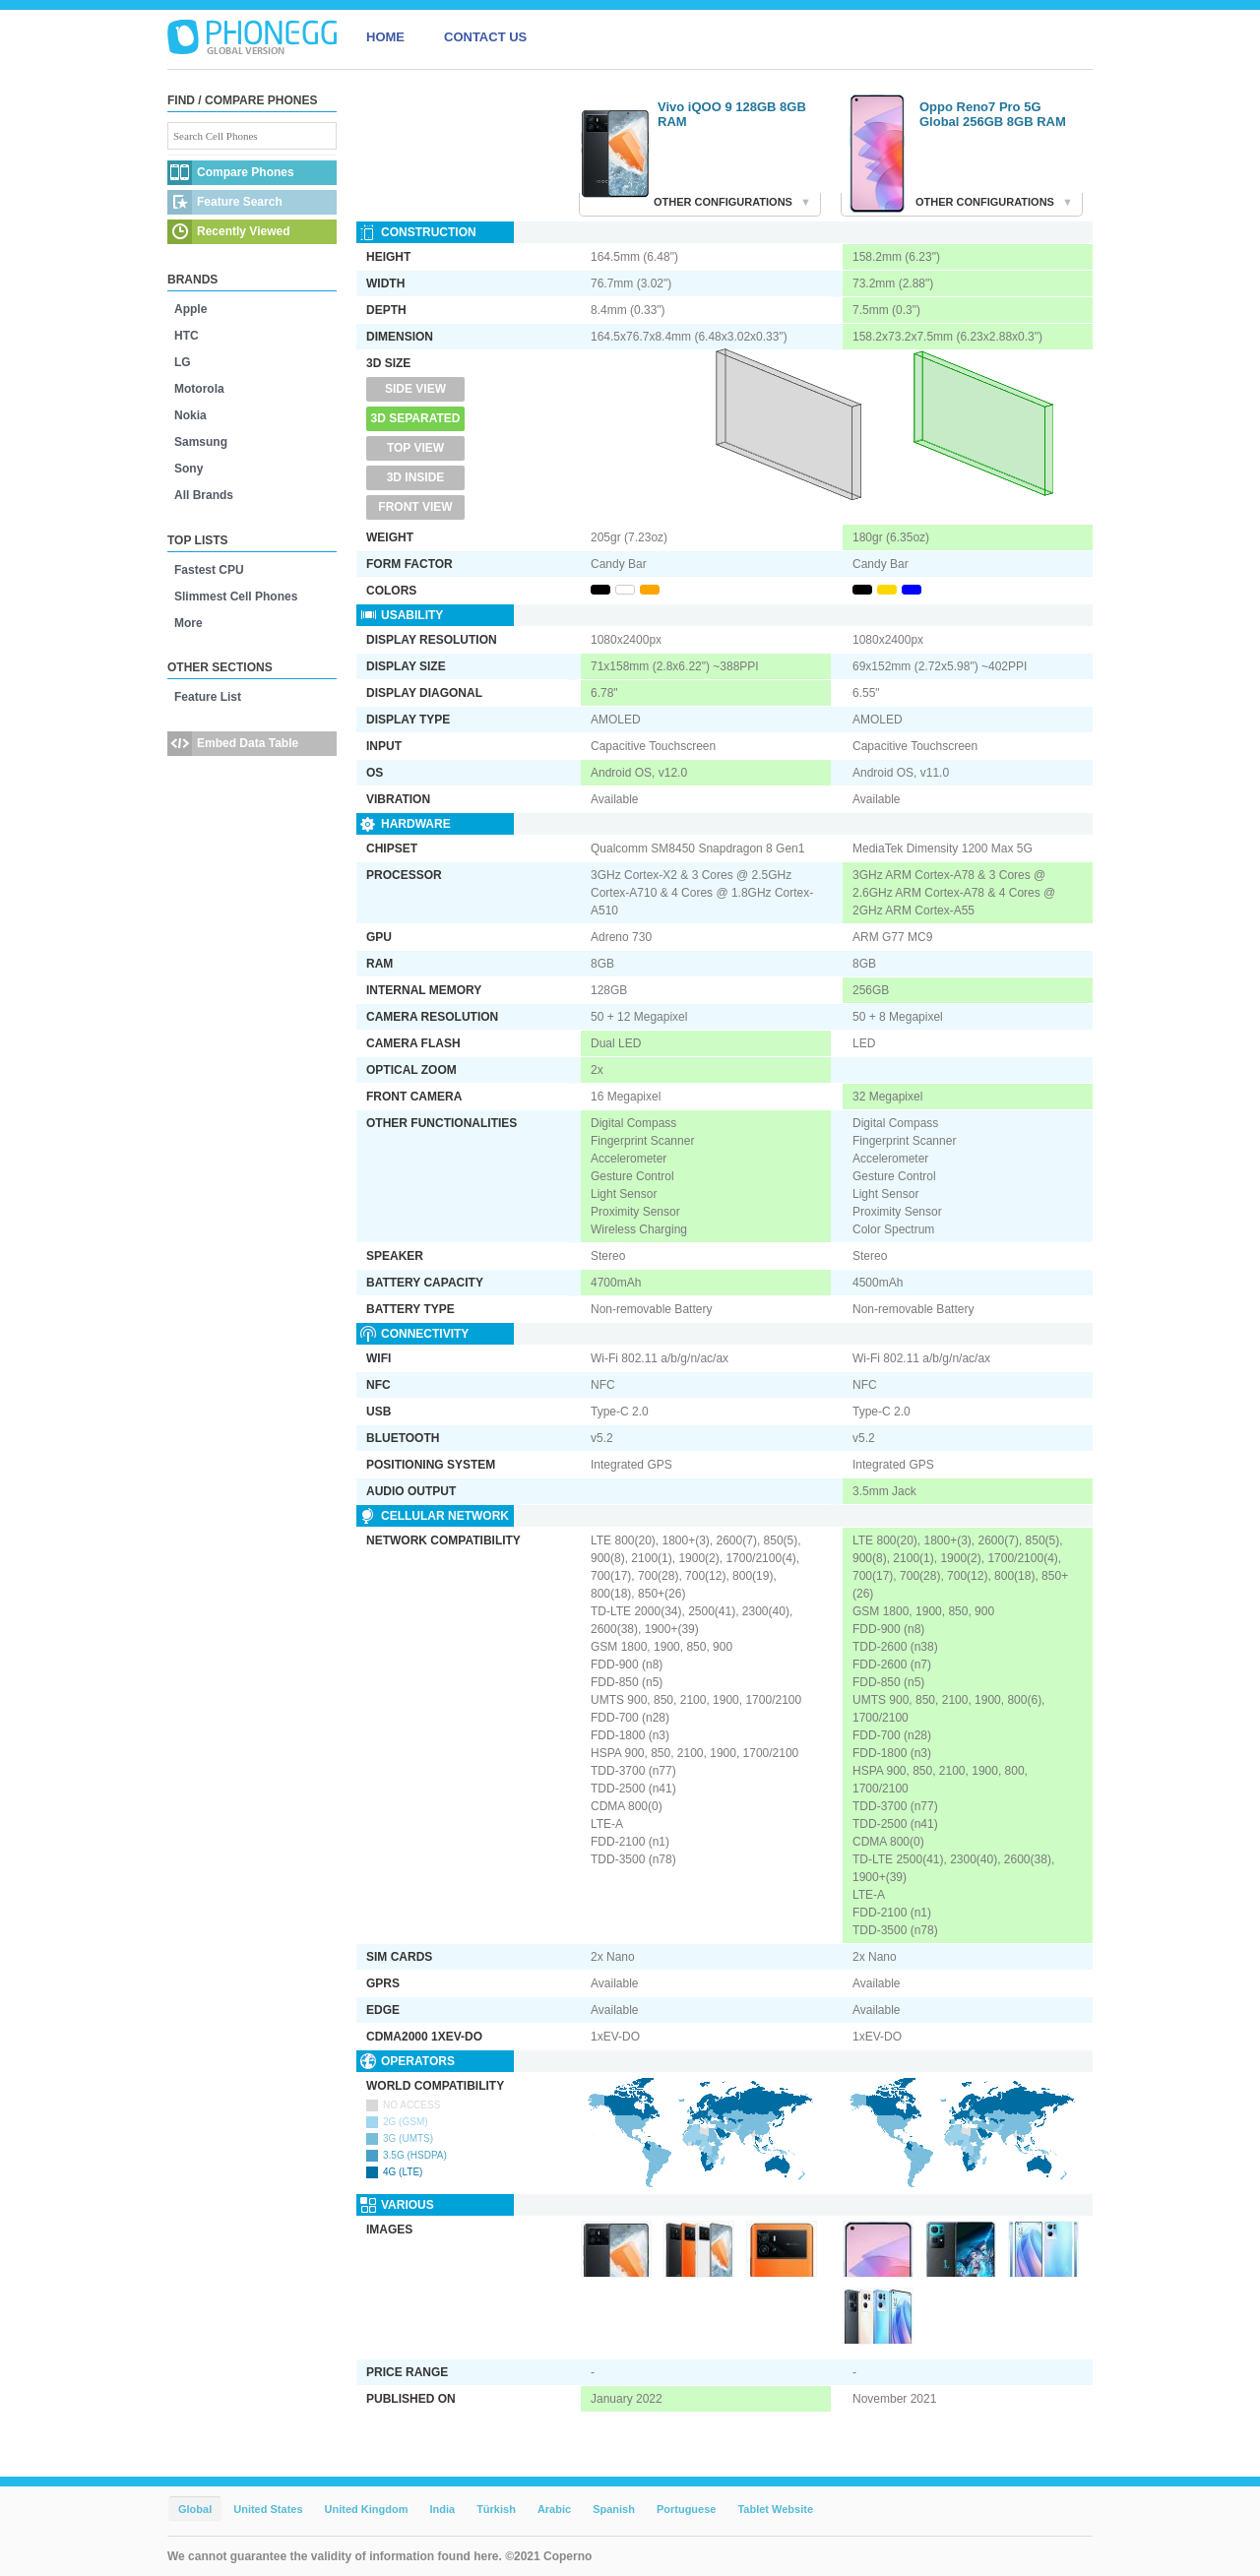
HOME (385, 37)
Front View (415, 507)
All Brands (203, 495)
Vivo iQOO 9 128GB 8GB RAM (732, 114)
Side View (415, 389)
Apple (190, 309)
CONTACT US (485, 37)
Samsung (200, 442)
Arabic (554, 2509)
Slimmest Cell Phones (235, 596)
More (188, 623)
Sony (188, 468)
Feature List (207, 697)
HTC (186, 336)
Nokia (190, 415)
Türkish (496, 2509)
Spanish (614, 2509)
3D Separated (416, 418)
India (442, 2509)
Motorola (199, 389)
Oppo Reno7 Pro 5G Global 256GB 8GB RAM (992, 114)
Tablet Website (775, 2509)
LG (182, 362)
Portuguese (687, 2509)
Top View (415, 448)
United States (267, 2509)
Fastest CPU (209, 570)
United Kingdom (367, 2509)
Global (195, 2509)
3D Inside (416, 477)
